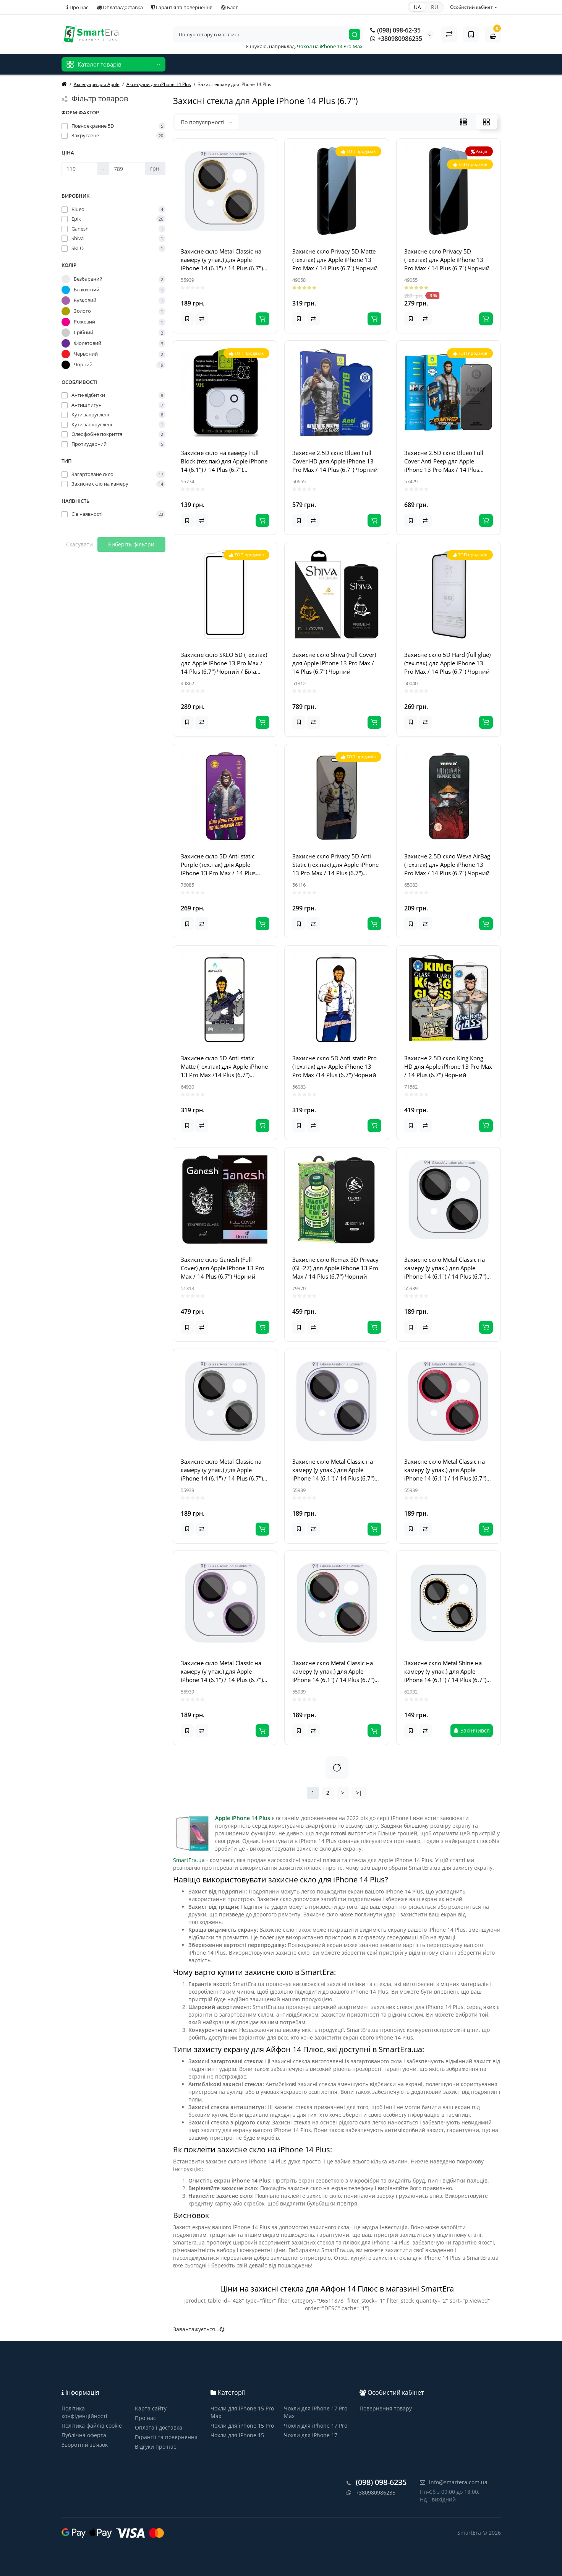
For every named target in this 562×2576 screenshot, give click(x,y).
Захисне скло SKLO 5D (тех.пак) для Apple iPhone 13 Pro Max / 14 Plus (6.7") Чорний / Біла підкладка (224, 663)
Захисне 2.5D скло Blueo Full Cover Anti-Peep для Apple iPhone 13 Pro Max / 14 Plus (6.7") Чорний (443, 461)
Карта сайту (151, 2408)
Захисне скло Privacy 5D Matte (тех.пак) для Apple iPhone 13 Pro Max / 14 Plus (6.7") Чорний (335, 259)
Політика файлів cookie (92, 2425)
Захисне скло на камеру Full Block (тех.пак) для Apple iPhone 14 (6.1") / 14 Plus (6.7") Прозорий (224, 461)
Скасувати (79, 544)
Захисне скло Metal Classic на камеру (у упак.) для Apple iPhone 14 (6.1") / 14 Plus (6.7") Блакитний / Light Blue (333, 1470)
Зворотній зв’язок (85, 2444)
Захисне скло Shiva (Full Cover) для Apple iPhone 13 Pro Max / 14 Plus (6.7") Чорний (334, 663)
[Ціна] (80, 168)
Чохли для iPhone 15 (237, 2435)
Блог (229, 7)
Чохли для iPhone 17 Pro (315, 2425)
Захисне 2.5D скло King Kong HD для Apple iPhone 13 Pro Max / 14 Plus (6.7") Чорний (448, 1066)
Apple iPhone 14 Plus (242, 1818)
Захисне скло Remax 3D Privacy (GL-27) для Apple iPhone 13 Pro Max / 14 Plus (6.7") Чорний (335, 1268)
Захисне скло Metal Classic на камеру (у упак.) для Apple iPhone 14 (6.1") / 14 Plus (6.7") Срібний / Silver (222, 1470)
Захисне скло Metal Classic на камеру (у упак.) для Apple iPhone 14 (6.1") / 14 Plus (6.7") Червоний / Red (445, 1470)
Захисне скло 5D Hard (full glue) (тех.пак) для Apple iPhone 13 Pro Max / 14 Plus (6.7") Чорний (447, 663)
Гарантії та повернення (166, 2437)
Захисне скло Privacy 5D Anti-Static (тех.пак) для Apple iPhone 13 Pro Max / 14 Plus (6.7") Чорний (335, 864)
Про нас (77, 7)
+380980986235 (396, 38)
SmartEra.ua (189, 1860)
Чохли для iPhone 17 (310, 2435)
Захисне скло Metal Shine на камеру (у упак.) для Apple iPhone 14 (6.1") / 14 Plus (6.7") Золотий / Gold (445, 1671)
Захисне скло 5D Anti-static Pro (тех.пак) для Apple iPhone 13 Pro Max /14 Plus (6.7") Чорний (334, 1066)
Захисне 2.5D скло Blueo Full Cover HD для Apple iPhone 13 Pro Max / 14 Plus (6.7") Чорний (335, 461)
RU (434, 7)
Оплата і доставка (158, 2427)
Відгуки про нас (282, 61)
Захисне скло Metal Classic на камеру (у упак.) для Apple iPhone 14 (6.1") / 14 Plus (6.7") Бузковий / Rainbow (333, 1671)
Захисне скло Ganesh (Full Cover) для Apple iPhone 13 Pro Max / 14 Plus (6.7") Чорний (222, 1268)
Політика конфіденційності (84, 2412)
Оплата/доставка (120, 7)
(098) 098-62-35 (395, 30)
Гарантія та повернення (181, 7)
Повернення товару (386, 2408)
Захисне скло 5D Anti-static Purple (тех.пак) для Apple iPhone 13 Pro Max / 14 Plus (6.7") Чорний (218, 864)
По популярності (207, 122)
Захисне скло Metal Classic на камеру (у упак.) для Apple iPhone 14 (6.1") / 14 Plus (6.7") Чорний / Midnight (445, 1268)
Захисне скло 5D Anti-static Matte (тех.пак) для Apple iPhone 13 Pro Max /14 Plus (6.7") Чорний (224, 1066)
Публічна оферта (84, 2435)
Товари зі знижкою (229, 61)
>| (359, 1792)
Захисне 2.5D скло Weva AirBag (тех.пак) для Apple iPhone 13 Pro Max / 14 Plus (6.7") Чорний (447, 864)
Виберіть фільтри (131, 544)
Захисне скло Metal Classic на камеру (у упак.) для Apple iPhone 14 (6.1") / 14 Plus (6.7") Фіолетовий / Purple (222, 1671)
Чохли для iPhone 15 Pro (242, 2425)
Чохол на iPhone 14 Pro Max (330, 46)
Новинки (184, 61)
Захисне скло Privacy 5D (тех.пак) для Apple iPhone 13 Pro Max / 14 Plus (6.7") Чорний (447, 259)
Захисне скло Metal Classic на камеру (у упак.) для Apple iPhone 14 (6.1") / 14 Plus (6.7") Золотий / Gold (222, 259)
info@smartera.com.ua (453, 2482)
